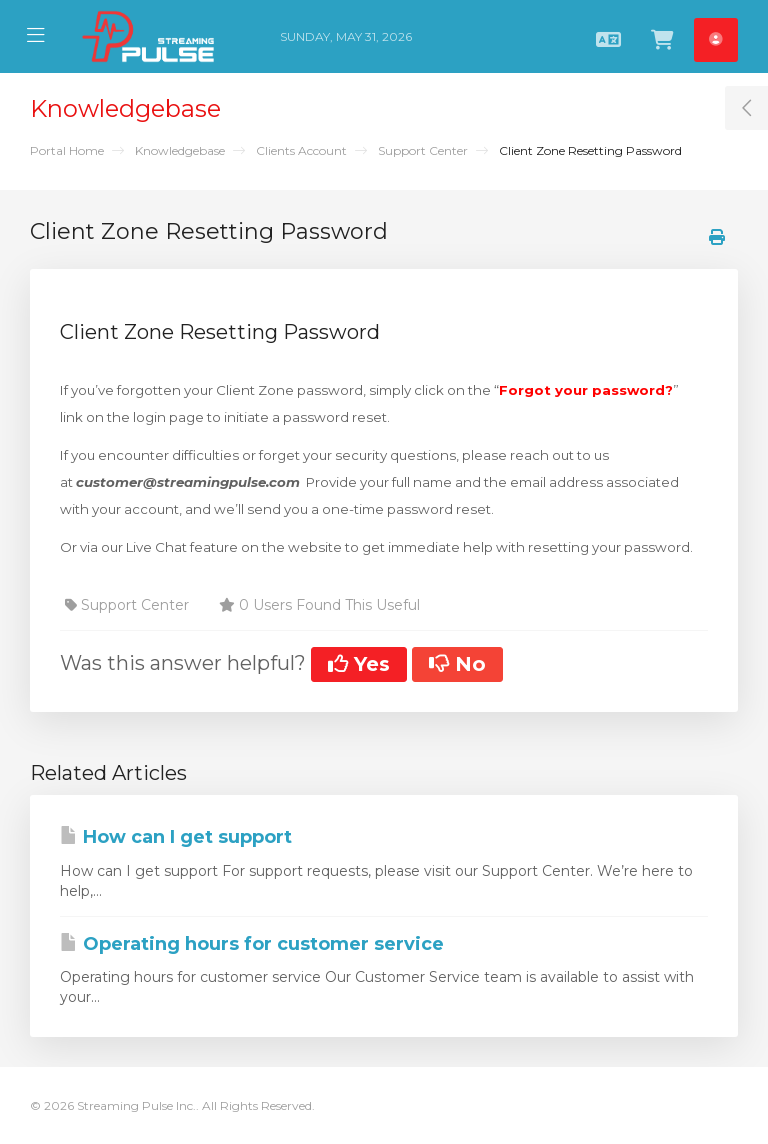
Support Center (423, 150)
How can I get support (176, 837)
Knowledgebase (180, 150)
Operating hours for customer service (252, 944)
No (457, 664)
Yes (359, 664)
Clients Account (301, 150)
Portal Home (67, 150)
